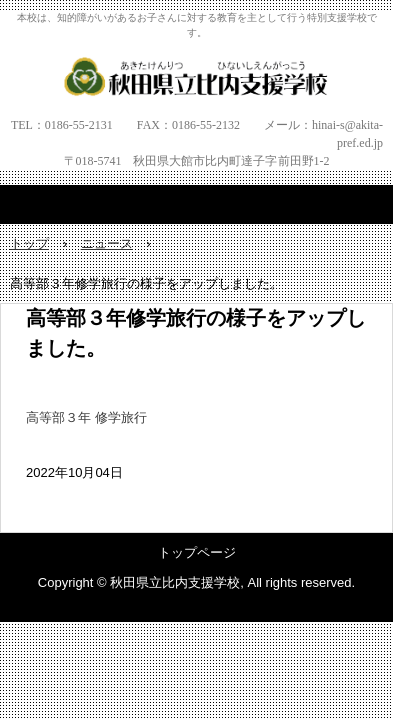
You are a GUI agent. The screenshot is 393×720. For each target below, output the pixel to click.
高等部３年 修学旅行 (86, 417)
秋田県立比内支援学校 (196, 76)
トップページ (197, 552)
